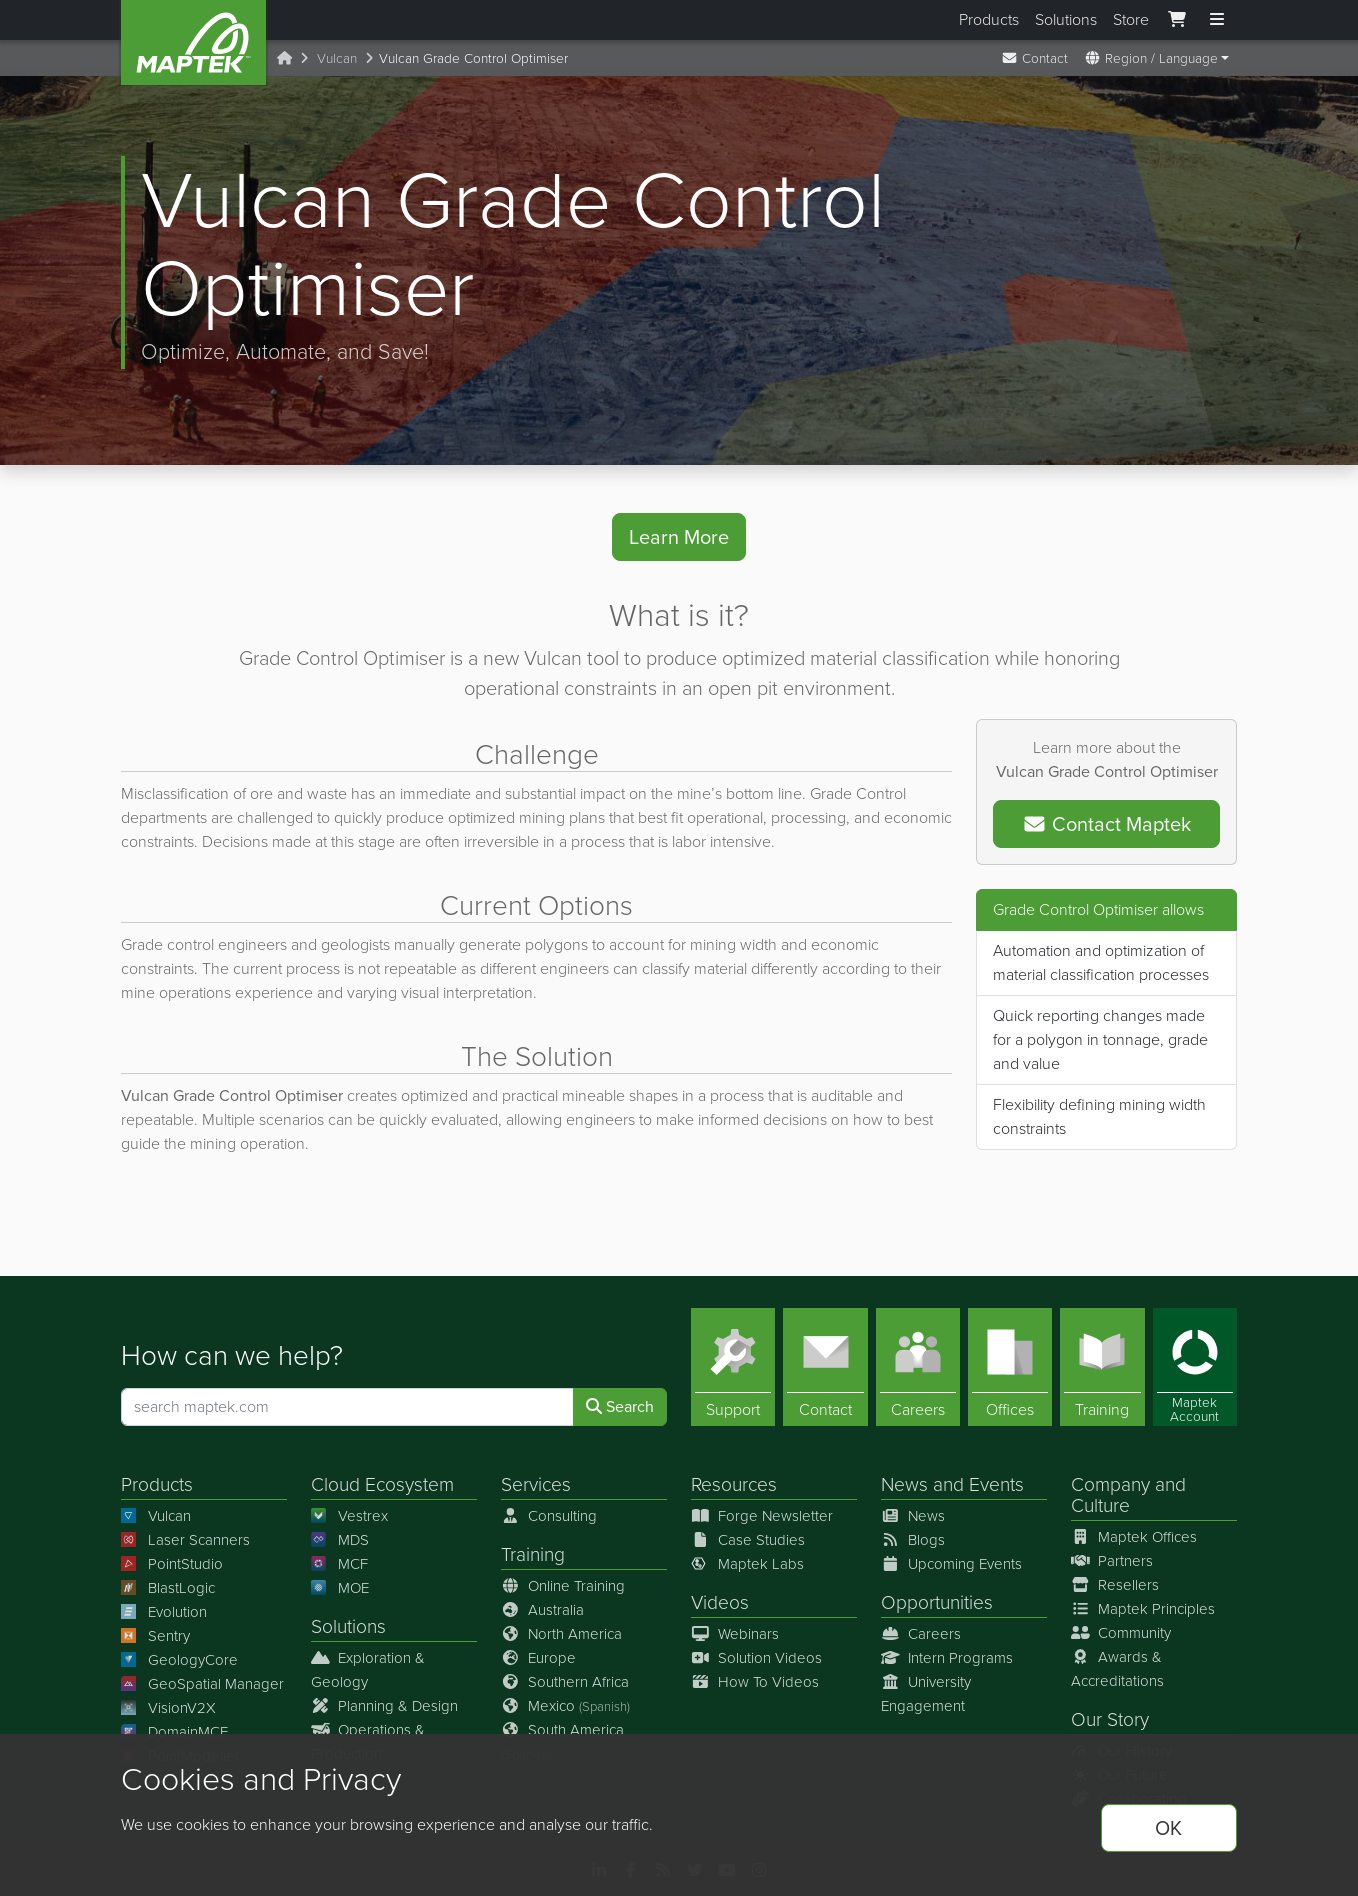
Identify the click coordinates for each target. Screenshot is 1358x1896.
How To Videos (755, 1682)
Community (1121, 1633)
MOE (340, 1588)
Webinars (735, 1634)
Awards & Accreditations (1117, 1669)
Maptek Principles (1143, 1609)
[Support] (733, 1367)
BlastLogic (168, 1588)
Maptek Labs (747, 1564)
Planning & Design (384, 1706)
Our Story (1110, 1719)
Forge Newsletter (762, 1516)
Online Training (563, 1586)
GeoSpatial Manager (202, 1684)
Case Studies (748, 1540)
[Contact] (825, 1367)
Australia (542, 1610)
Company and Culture (1128, 1495)
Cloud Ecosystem (382, 1484)
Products (989, 19)
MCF (339, 1564)
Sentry (155, 1636)
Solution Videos (756, 1658)
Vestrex (349, 1516)
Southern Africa (565, 1682)
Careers (921, 1634)
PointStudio (172, 1564)
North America (561, 1634)
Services (536, 1484)
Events (996, 1484)
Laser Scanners (185, 1540)
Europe (538, 1658)
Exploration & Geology (368, 1670)
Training (533, 1554)
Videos (720, 1602)
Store (1131, 19)
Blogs (913, 1540)
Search (620, 1406)
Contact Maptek (1106, 824)
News (904, 1484)
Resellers (1115, 1585)
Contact (1034, 58)
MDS (340, 1540)
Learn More (679, 537)
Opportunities (937, 1602)
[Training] (1102, 1367)
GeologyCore (179, 1660)
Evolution (164, 1612)
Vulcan (337, 58)
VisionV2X (168, 1708)
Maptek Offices (1134, 1537)
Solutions (1066, 19)
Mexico (565, 1706)
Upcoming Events (951, 1564)
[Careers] (918, 1367)
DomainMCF (174, 1732)
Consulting (549, 1516)
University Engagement (926, 1694)
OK (1168, 1828)
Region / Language (1151, 58)
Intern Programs (947, 1658)
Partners (1112, 1561)
